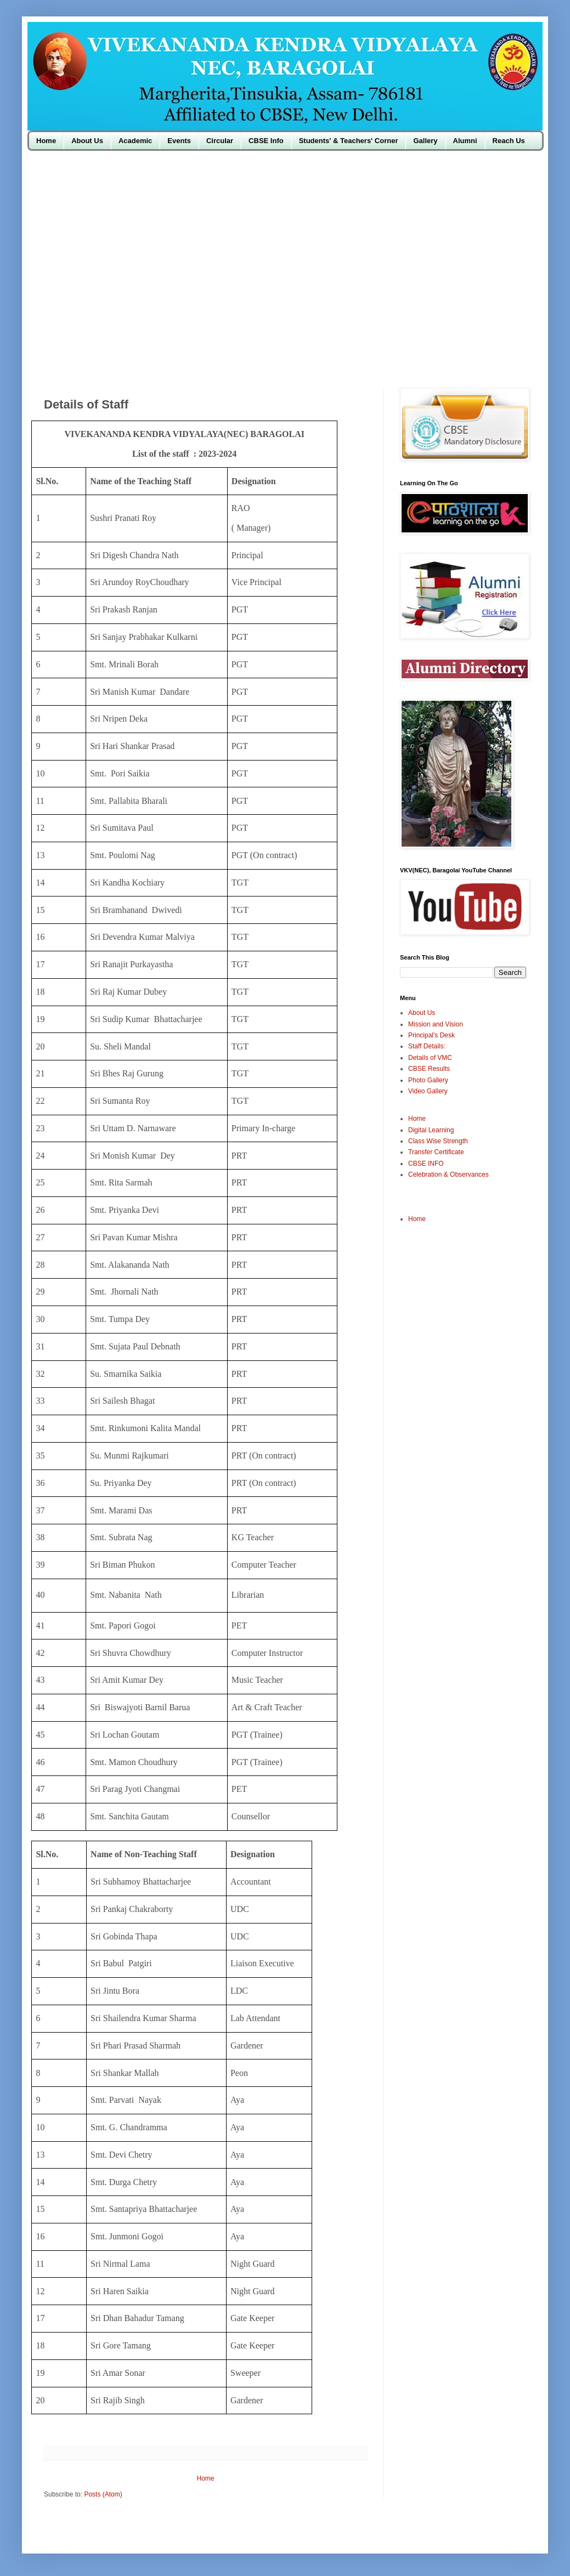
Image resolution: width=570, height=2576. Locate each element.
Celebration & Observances (448, 1174)
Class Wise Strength (438, 1141)
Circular (219, 141)
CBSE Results (429, 1069)
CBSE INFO (426, 1163)
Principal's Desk (431, 1035)
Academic (135, 141)
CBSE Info (266, 141)
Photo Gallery (428, 1080)
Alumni (465, 141)
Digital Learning (431, 1130)
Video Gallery (428, 1091)
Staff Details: (426, 1046)
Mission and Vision (435, 1024)
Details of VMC (430, 1058)
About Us (87, 141)
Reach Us (509, 141)
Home (46, 141)
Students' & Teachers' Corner (348, 141)
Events (179, 141)
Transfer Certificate (436, 1152)
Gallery (425, 141)
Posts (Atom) (103, 2494)
